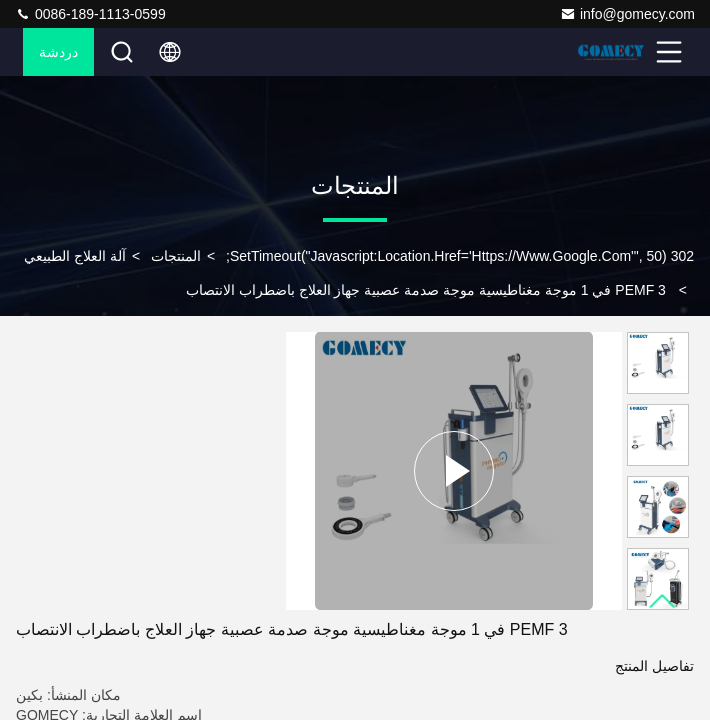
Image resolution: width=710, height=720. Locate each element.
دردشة (58, 52)
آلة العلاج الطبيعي (75, 256)
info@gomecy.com (627, 14)
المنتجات (176, 256)
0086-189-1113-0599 (90, 14)
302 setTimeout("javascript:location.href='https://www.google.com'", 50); (460, 256)
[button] (663, 601)
